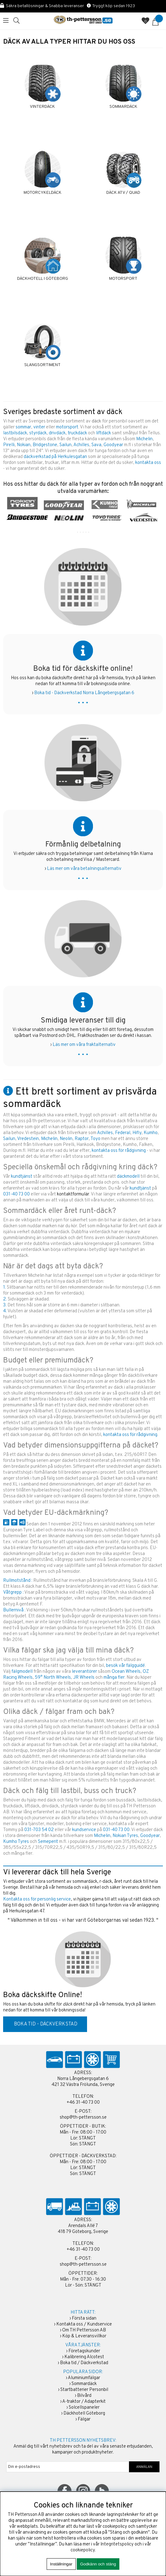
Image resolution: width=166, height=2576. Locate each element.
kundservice (84, 1830)
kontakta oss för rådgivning (119, 1151)
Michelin (144, 439)
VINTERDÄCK (42, 106)
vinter (39, 427)
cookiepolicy (83, 2550)
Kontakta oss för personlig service (37, 1899)
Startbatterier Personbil (84, 2390)
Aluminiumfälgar (84, 2378)
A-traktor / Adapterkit (84, 2402)
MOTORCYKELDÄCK (43, 192)
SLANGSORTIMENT (42, 365)
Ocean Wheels (126, 1672)
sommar (23, 427)
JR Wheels (84, 1678)
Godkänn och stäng (98, 2564)
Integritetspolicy (117, 2544)
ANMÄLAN (144, 2467)
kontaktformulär (73, 1194)
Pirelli (9, 445)
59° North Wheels (53, 1678)
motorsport (67, 427)
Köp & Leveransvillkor (84, 2336)
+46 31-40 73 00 (83, 2103)
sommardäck (84, 1882)
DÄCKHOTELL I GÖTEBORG (42, 278)
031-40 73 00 (16, 1194)
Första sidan (84, 2318)
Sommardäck (84, 2384)
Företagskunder (84, 2351)
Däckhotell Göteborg (84, 2413)
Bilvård (84, 2396)
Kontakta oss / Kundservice (84, 2324)
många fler (114, 1678)
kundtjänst (21, 1177)
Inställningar (61, 2564)
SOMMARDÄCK (123, 106)
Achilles (81, 445)
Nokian (23, 445)
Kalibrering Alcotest (84, 2357)
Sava (96, 445)
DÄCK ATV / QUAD (123, 192)
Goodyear (113, 445)
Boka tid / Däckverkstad (84, 2363)
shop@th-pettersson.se (83, 2117)
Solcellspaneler (84, 2408)
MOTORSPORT (123, 278)
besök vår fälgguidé (125, 1666)
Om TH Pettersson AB (84, 2330)
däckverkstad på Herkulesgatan (55, 457)
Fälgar (84, 2419)
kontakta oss (148, 463)
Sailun (65, 445)
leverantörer (84, 1672)
